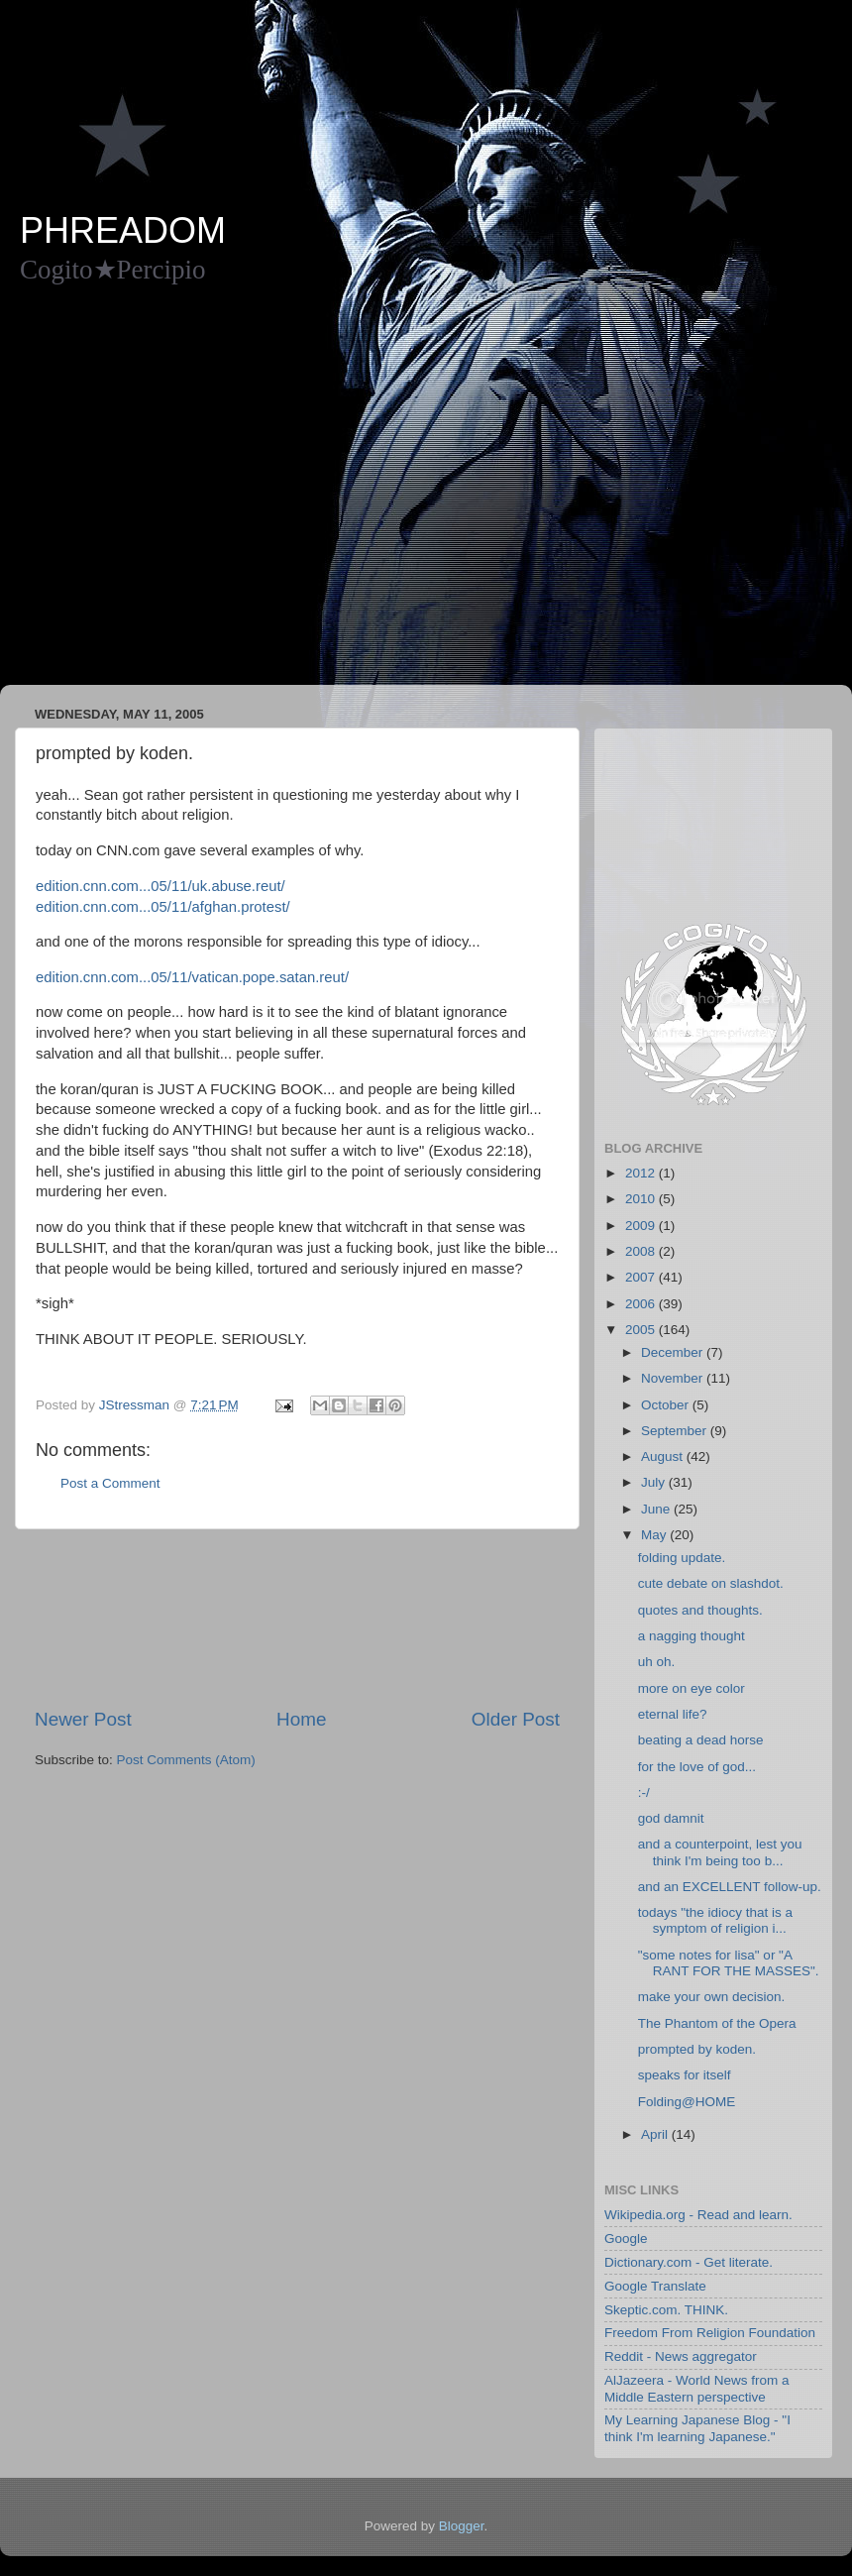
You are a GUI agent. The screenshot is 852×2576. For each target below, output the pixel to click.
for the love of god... (697, 1766)
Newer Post (83, 1719)
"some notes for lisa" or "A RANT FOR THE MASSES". (728, 1963)
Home (301, 1719)
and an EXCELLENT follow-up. (729, 1886)
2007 (642, 1277)
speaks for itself (684, 2075)
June (657, 1509)
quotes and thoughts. (700, 1610)
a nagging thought (691, 1635)
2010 (642, 1198)
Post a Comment (110, 1483)
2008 (642, 1251)
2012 (642, 1173)
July (655, 1482)
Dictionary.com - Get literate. (688, 2262)
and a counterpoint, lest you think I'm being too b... (720, 1852)
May (655, 1534)
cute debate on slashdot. (711, 1583)
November (673, 1378)
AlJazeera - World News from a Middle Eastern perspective (697, 2388)
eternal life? (672, 1714)
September (675, 1430)
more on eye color (691, 1688)
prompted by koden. (697, 2049)
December (673, 1352)
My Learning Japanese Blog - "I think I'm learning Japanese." (697, 2427)
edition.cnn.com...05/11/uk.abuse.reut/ (160, 886)
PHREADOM (123, 230)
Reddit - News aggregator (680, 2356)
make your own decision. (712, 1996)
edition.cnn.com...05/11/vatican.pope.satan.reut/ (192, 977)
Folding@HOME (686, 2101)
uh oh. (657, 1661)
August (664, 1456)
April (656, 2134)
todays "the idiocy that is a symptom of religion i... (715, 1920)
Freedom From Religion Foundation (709, 2332)
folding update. (682, 1557)
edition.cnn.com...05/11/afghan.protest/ (163, 907)
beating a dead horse (701, 1740)
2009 (642, 1225)
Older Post (516, 1719)
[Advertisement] (186, 494)
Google (626, 2238)
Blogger (461, 2526)
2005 (642, 1329)
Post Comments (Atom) (186, 1759)
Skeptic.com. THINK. (666, 2309)
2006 (642, 1303)
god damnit (671, 1818)
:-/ (644, 1792)
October (666, 1405)
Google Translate (655, 2286)
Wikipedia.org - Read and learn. (698, 2214)
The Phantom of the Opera (717, 2023)
